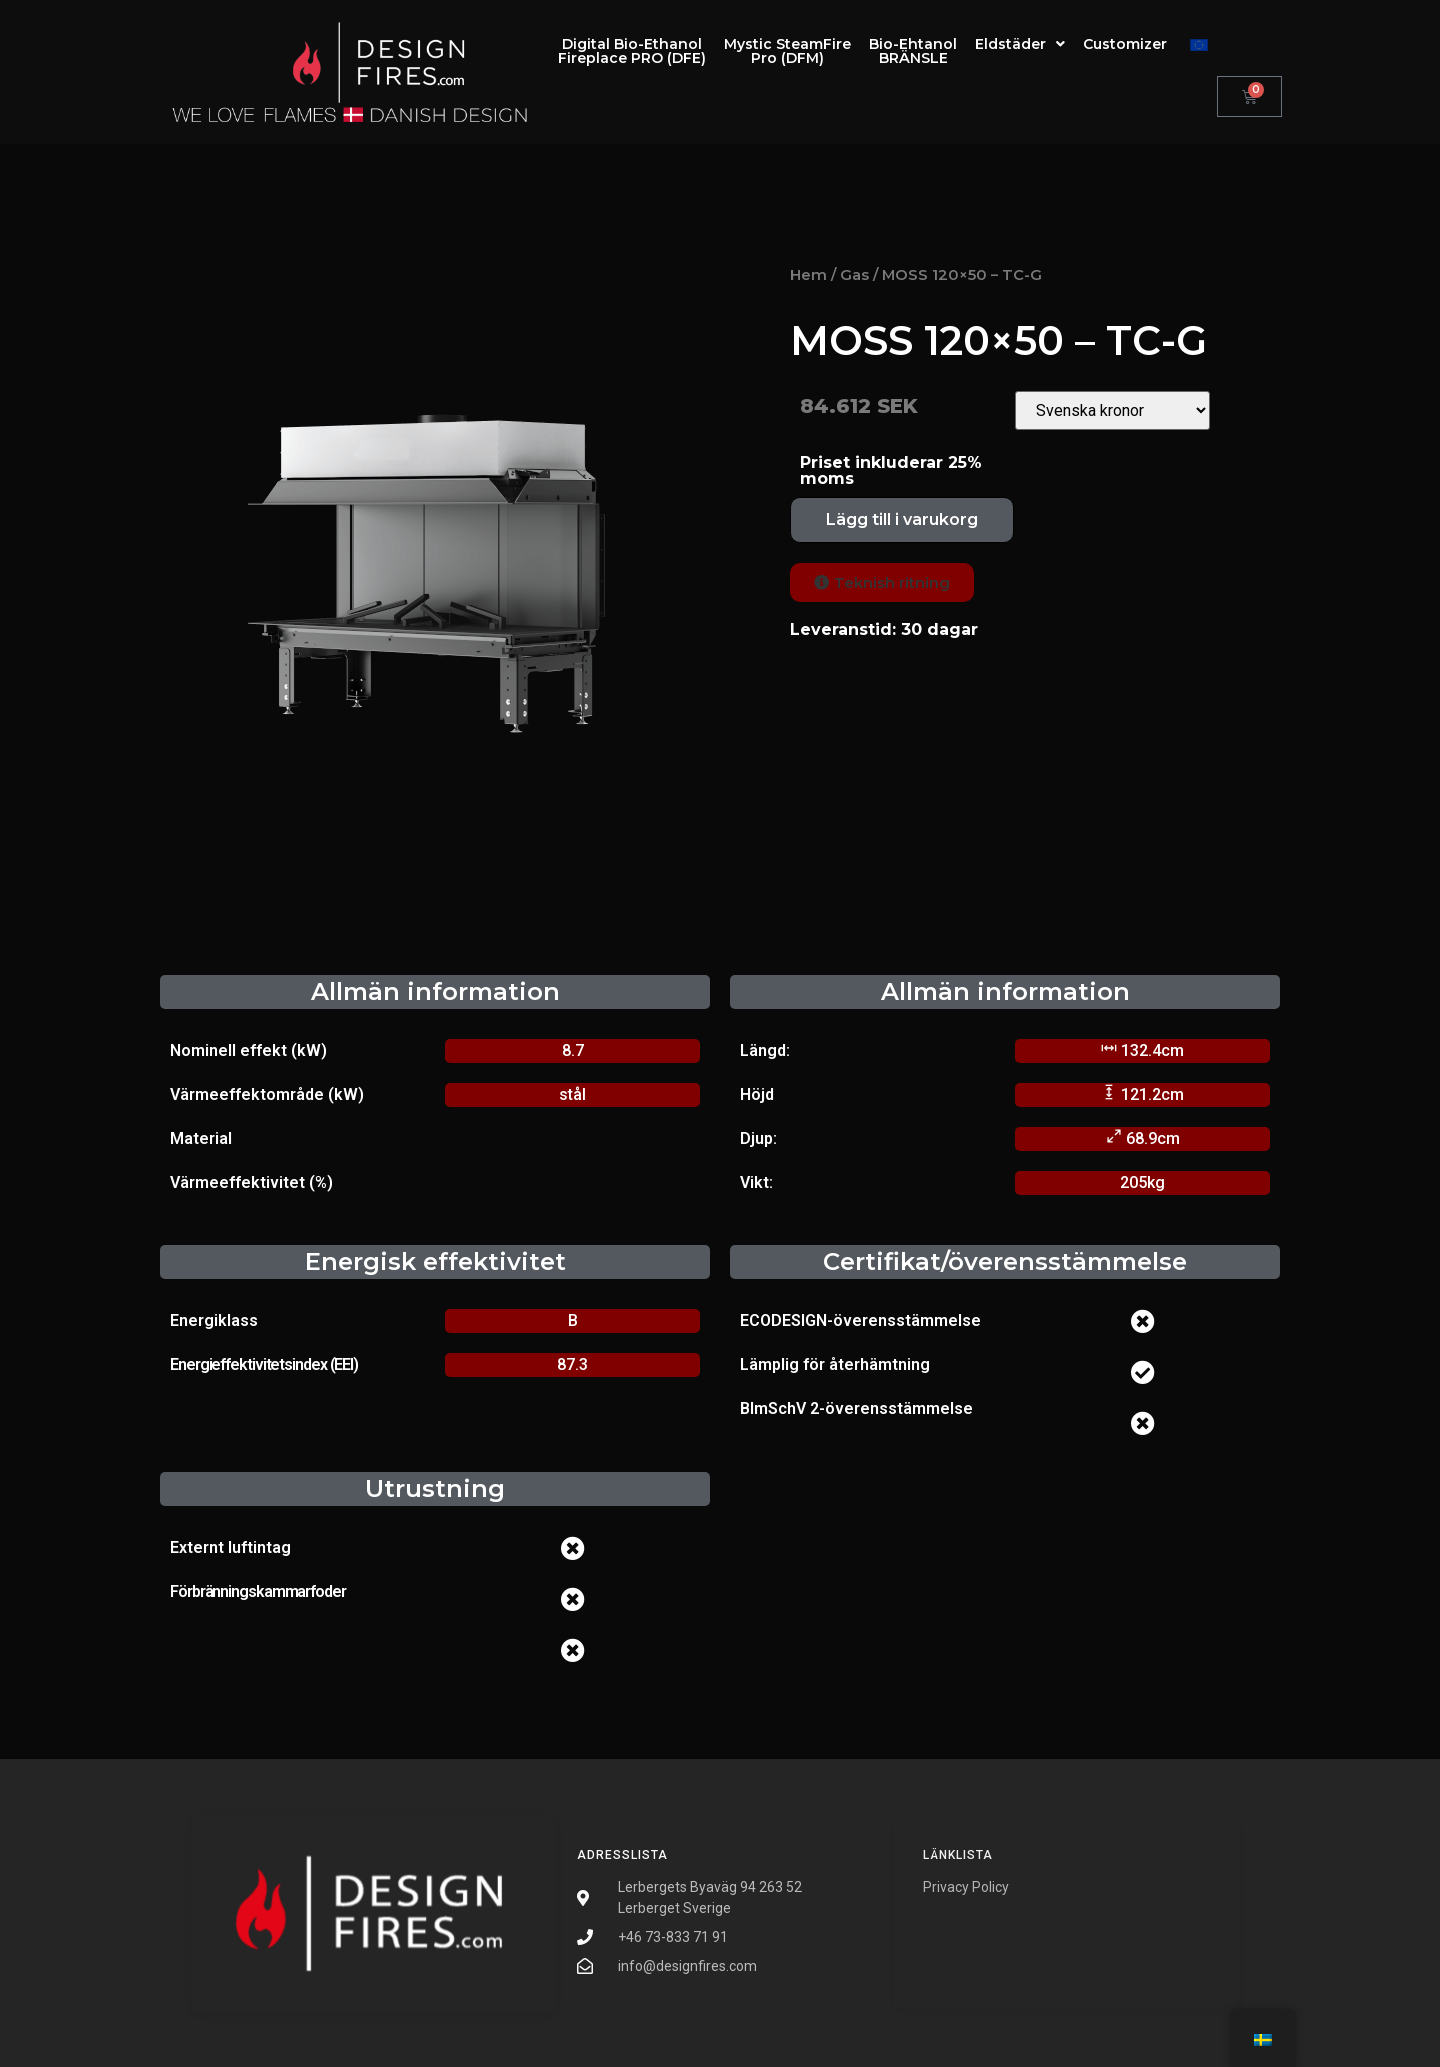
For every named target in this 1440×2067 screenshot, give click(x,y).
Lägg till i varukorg (902, 519)
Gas (854, 275)
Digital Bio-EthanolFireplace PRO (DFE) (632, 51)
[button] (882, 582)
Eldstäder (1020, 44)
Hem (808, 275)
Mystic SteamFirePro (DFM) (787, 51)
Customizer (1125, 44)
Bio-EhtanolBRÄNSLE (913, 51)
